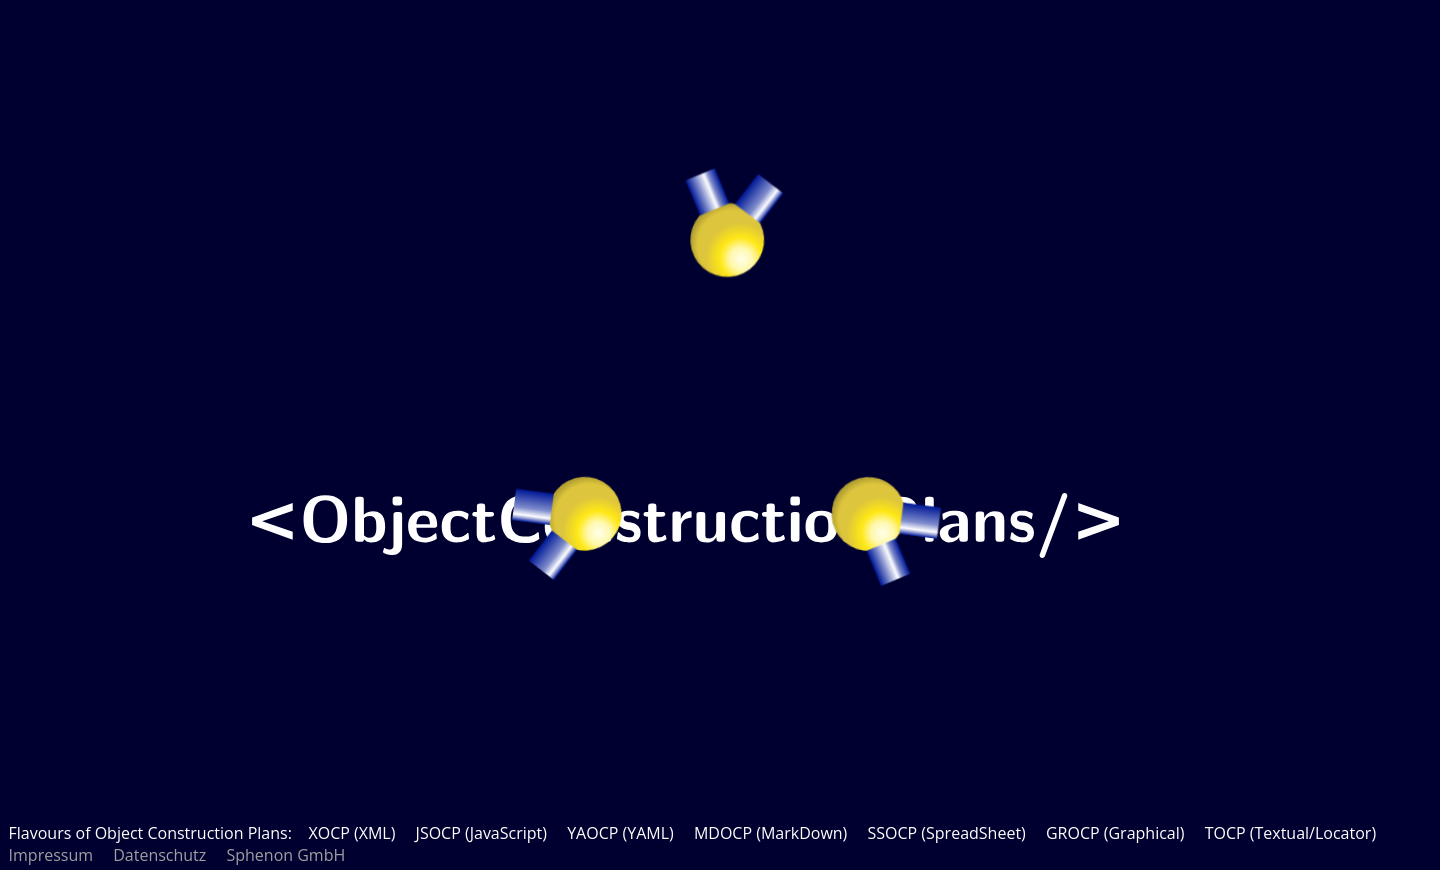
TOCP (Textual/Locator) (1290, 833)
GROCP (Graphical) (1115, 833)
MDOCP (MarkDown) (770, 833)
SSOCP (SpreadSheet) (946, 833)
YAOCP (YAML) (620, 833)
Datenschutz (159, 855)
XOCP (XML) (351, 833)
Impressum (51, 855)
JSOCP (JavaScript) (481, 833)
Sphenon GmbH (285, 855)
